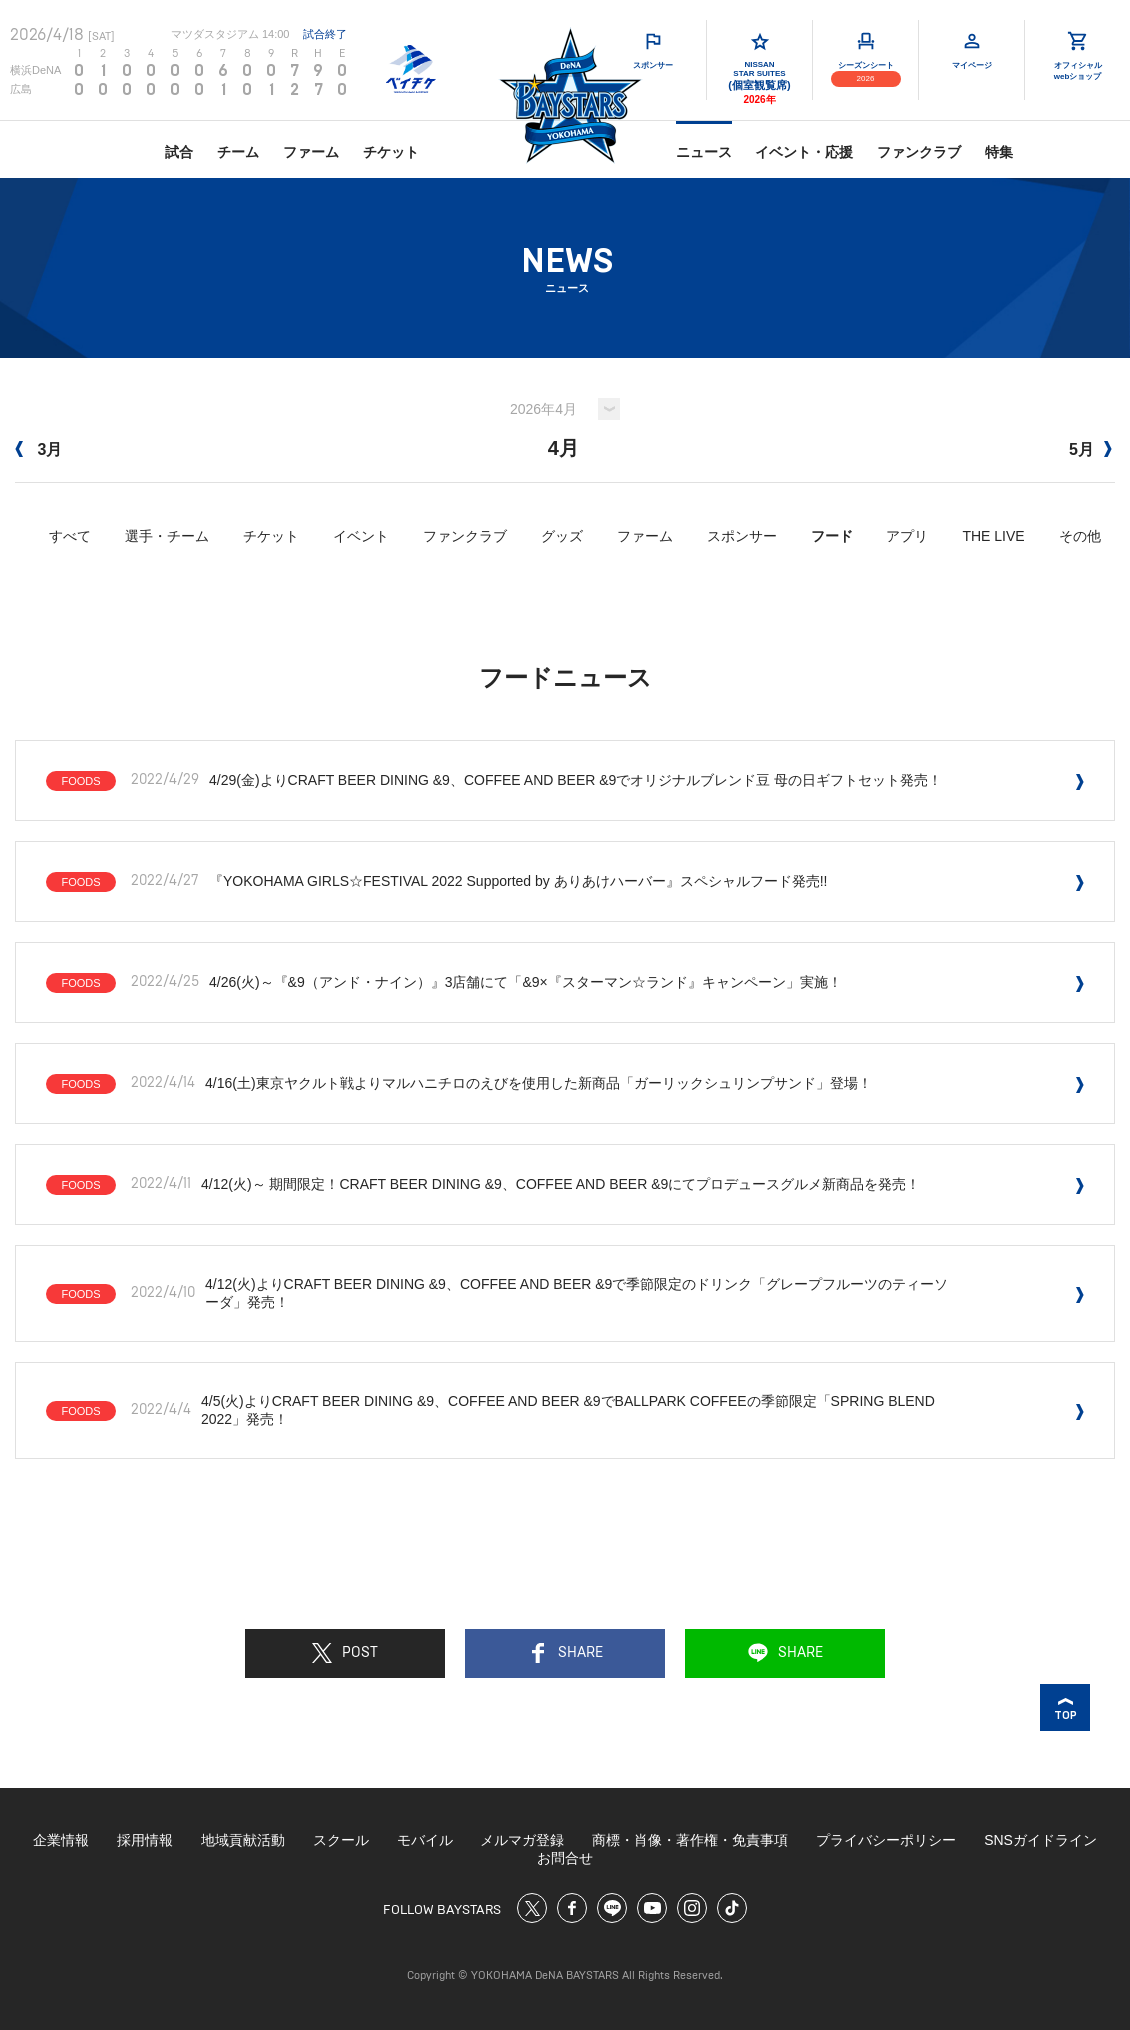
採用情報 (145, 1840)
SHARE (565, 1653)
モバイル (425, 1840)
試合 (179, 152)
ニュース (704, 152)
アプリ (907, 536)
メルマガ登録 (522, 1840)
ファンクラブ (919, 152)
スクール (341, 1840)
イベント (361, 536)
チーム (238, 152)
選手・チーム (167, 536)
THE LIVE (993, 536)
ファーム (311, 152)
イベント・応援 (804, 152)
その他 (1080, 536)
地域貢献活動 (243, 1840)
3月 (38, 449)
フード (832, 536)
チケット (391, 152)
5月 (1090, 449)
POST (345, 1653)
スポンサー (742, 536)
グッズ (562, 536)
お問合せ (565, 1858)
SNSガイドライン (1040, 1840)
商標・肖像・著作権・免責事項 (690, 1840)
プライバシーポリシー (886, 1840)
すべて (70, 536)
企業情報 (61, 1840)
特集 (999, 152)
